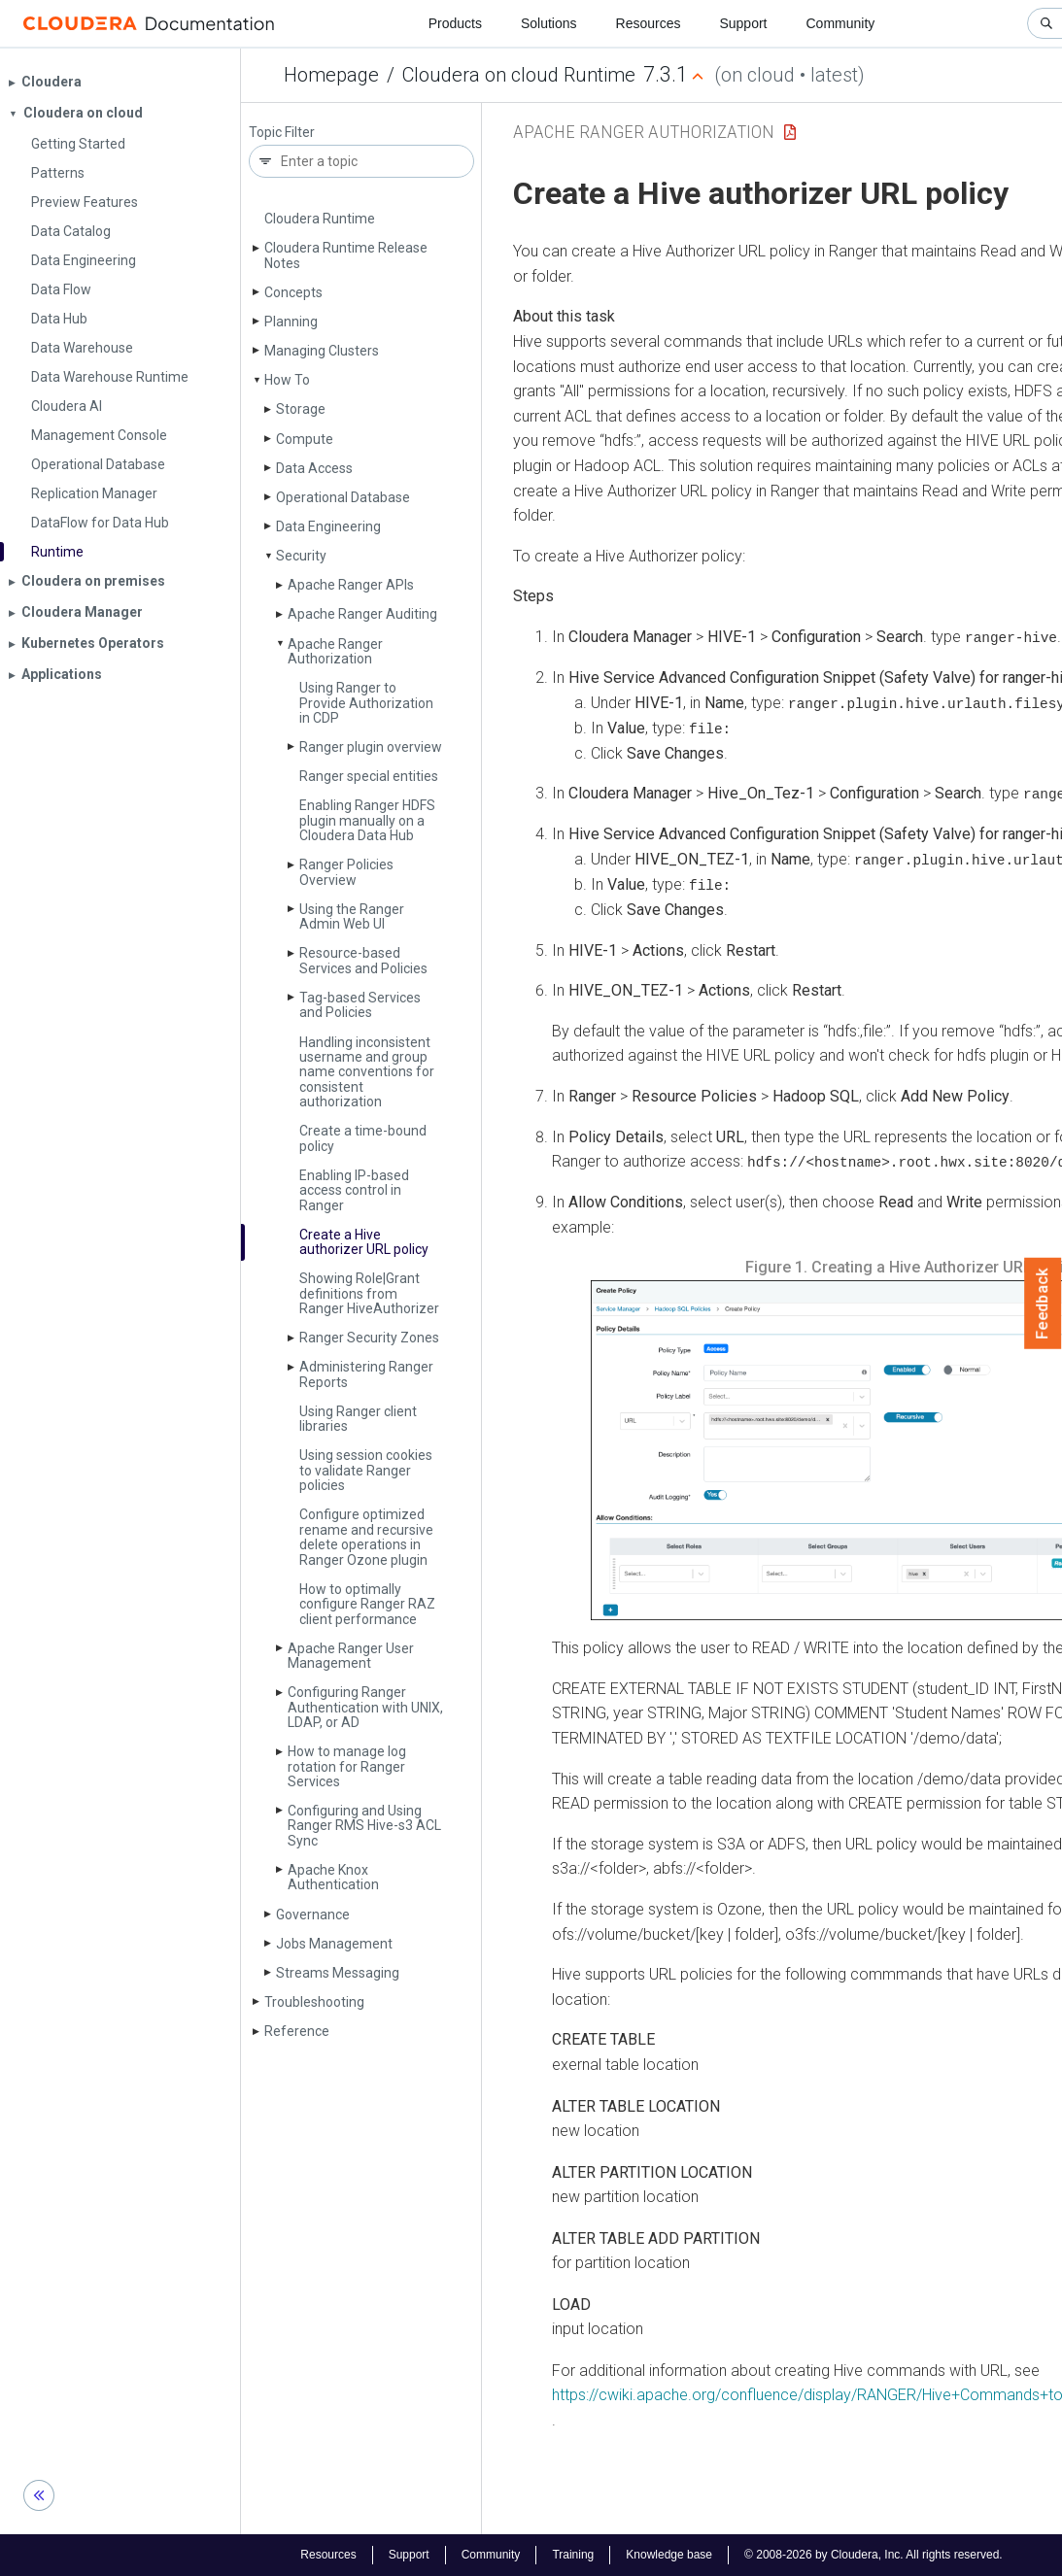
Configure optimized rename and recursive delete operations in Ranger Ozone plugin (366, 1537)
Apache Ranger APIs (351, 585)
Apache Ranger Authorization (335, 651)
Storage (300, 409)
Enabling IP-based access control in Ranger (354, 1190)
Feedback (1043, 1303)
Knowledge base (669, 2554)
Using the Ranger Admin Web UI (351, 916)
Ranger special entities (368, 776)
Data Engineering (328, 526)
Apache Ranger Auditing (362, 614)
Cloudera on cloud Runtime (518, 74)
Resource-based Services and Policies (363, 960)
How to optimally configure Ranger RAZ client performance (367, 1604)
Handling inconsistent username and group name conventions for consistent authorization (366, 1072)
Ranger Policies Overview (346, 872)
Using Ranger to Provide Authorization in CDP (366, 703)
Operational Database (343, 497)
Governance (313, 1914)
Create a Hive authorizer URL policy (363, 1242)
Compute (304, 439)
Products (455, 23)
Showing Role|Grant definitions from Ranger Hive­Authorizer (369, 1293)
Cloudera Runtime (319, 218)
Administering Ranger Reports (366, 1374)
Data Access (314, 468)
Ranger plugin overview (370, 747)
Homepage (331, 74)
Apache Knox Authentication (333, 1877)
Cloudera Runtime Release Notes (346, 255)
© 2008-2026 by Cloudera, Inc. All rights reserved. (873, 2554)
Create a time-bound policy (363, 1138)
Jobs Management (334, 1943)
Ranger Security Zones (369, 1337)
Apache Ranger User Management (351, 1656)
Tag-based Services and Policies (360, 1005)
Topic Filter (282, 132)
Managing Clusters (321, 350)
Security (301, 555)
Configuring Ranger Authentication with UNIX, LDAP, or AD (365, 1707)
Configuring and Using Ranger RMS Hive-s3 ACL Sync (364, 1825)
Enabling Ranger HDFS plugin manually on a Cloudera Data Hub (367, 820)
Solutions (549, 23)
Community (840, 23)
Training (573, 2554)
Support (743, 23)
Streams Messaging (337, 1973)
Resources (648, 23)
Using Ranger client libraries (358, 1419)
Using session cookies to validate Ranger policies (365, 1470)
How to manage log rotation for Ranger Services (347, 1766)
